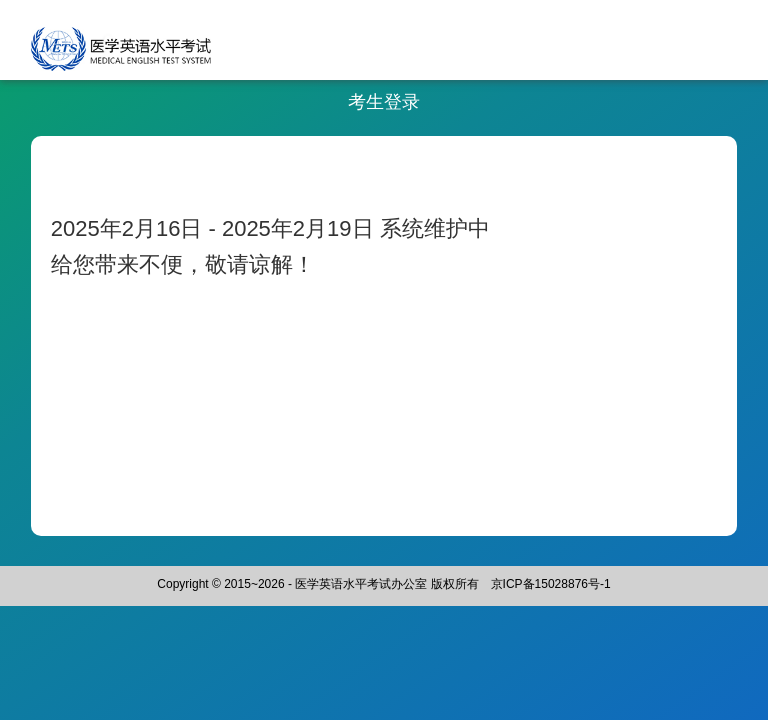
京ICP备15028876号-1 (551, 584)
